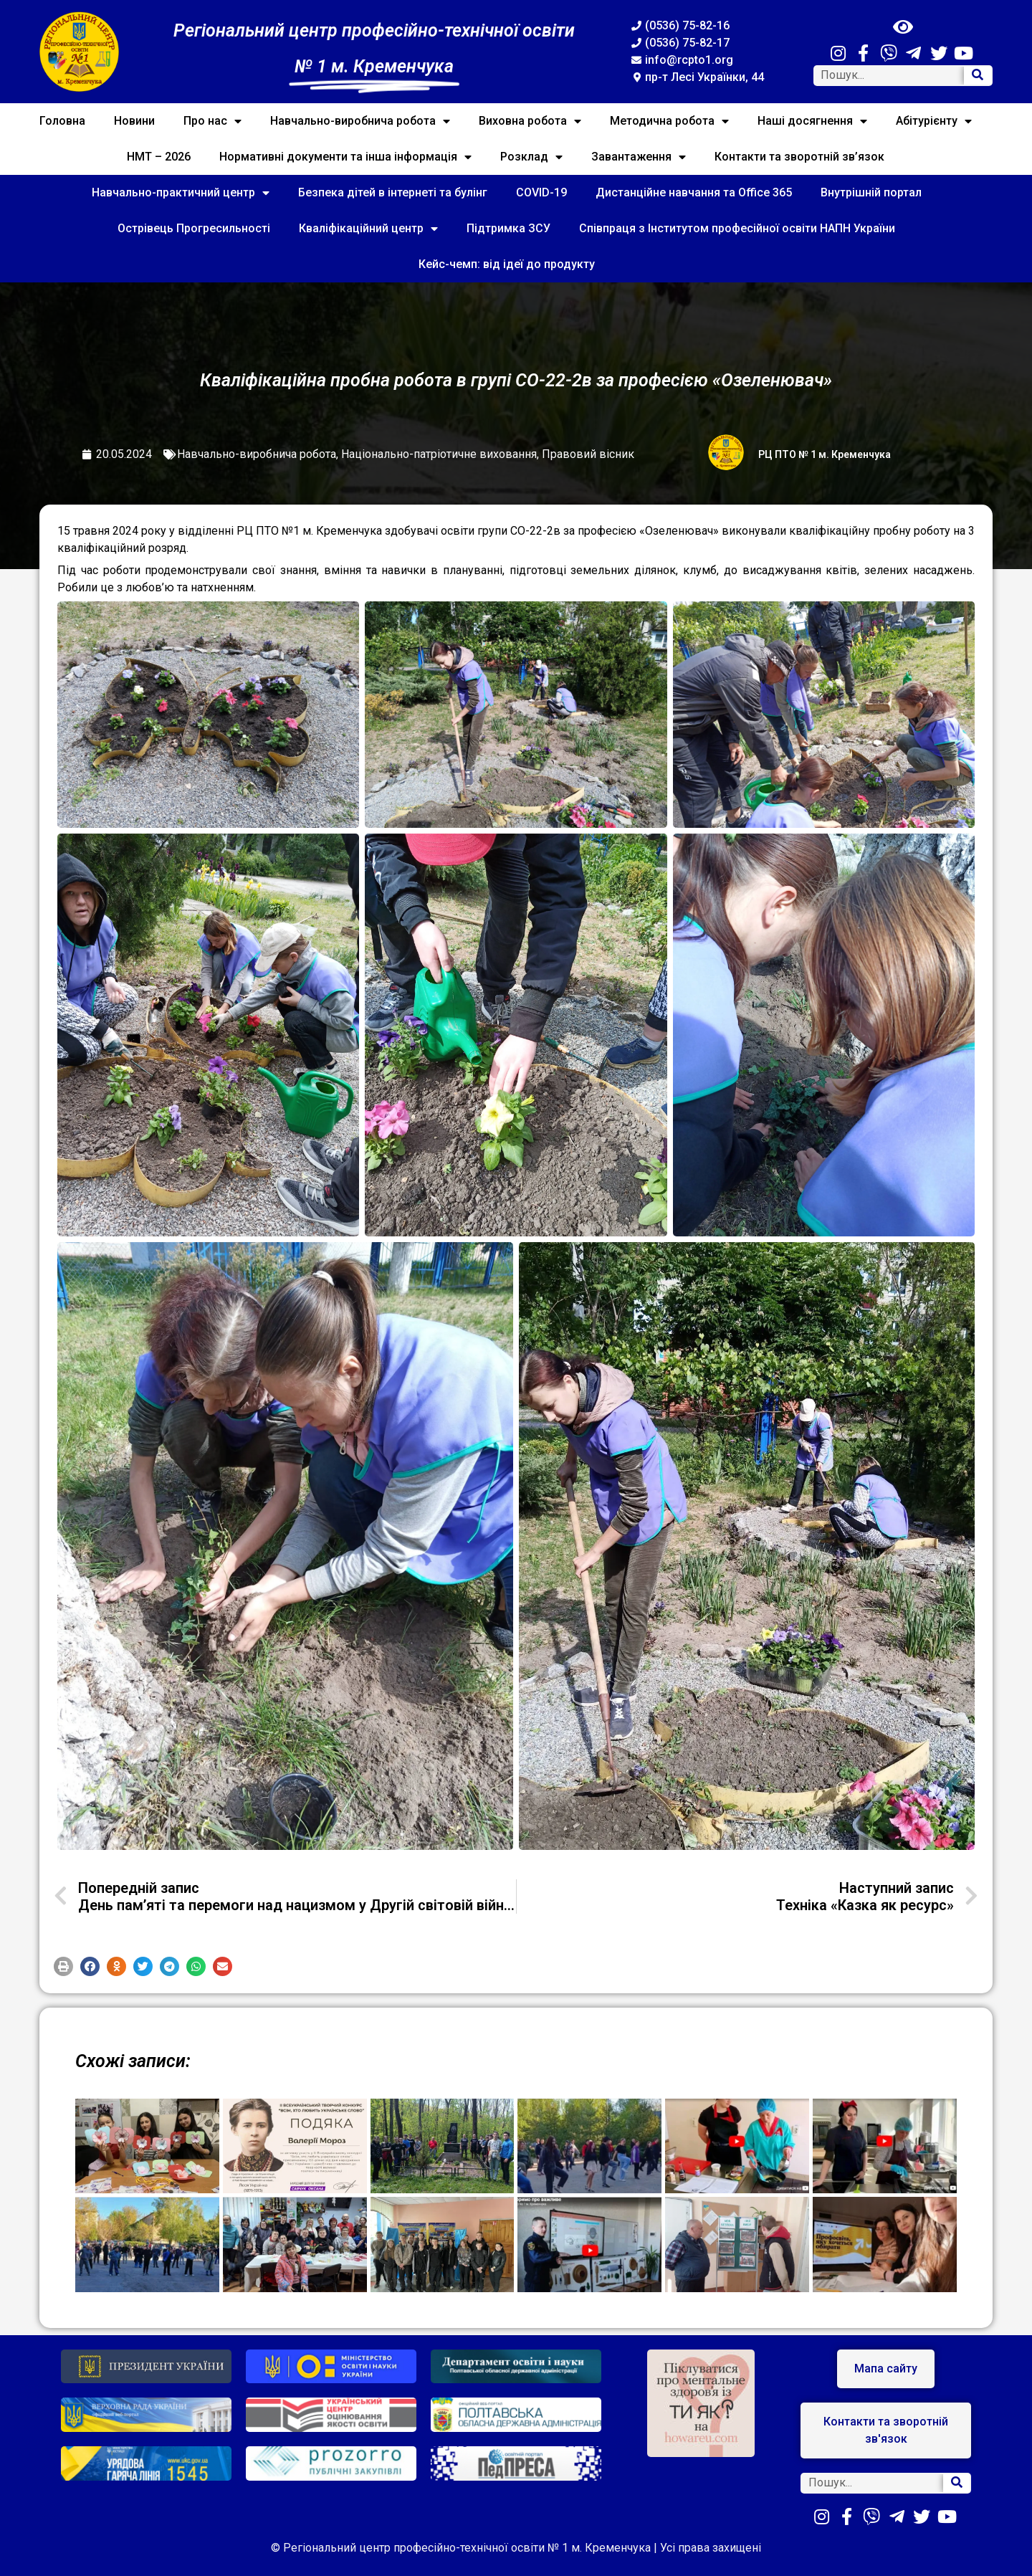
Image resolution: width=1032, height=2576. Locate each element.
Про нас (212, 121)
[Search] (977, 76)
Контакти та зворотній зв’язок (799, 156)
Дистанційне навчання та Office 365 (694, 192)
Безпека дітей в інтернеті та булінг (392, 192)
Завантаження (638, 157)
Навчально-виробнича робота (360, 121)
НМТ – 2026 (159, 156)
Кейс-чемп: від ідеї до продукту (507, 264)
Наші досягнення (812, 121)
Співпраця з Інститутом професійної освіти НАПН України (737, 228)
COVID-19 (541, 192)
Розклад (531, 157)
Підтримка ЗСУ (508, 228)
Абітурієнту (934, 121)
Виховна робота (530, 121)
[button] (63, 1966)
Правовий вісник (588, 454)
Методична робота (669, 121)
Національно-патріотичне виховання (439, 454)
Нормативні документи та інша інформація (345, 157)
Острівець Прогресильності (194, 228)
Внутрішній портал (871, 192)
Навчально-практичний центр (180, 193)
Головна (62, 121)
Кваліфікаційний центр (368, 229)
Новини (134, 121)
